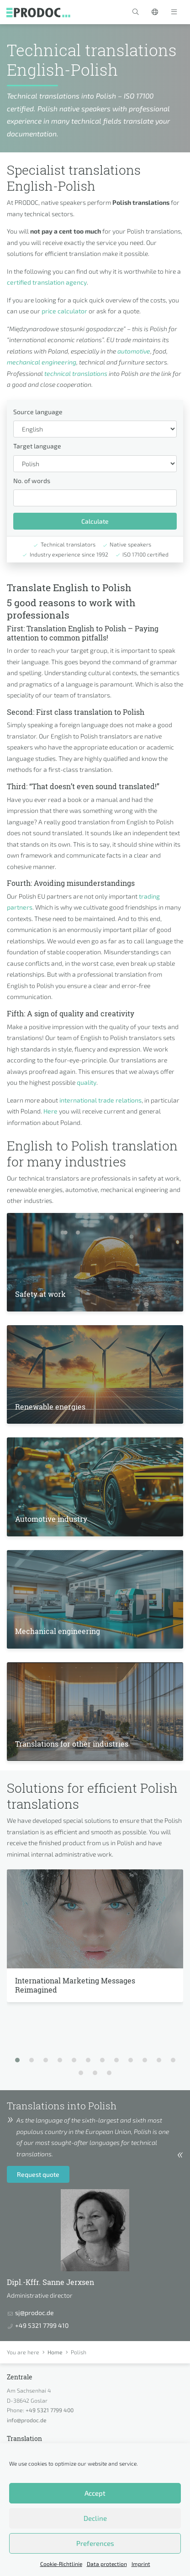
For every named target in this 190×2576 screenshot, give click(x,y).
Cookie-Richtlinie (61, 2563)
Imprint (141, 2563)
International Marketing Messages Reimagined (75, 1985)
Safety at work (40, 1294)
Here (50, 1111)
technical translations (75, 373)
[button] (135, 12)
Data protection (107, 2563)
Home (55, 2352)
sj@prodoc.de (34, 2312)
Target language (37, 446)
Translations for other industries (71, 1744)
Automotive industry (51, 1519)
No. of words (31, 480)
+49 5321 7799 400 (50, 2410)
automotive (133, 351)
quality (86, 1082)
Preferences (95, 2543)
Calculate (95, 521)
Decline (95, 2518)
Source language (38, 412)
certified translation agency (47, 282)
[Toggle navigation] (174, 12)
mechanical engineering (41, 362)
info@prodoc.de (27, 2420)
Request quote (38, 2174)
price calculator (64, 311)
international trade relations (100, 1100)
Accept (95, 2493)
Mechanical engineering (57, 1631)
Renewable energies (50, 1406)
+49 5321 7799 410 (42, 2325)
